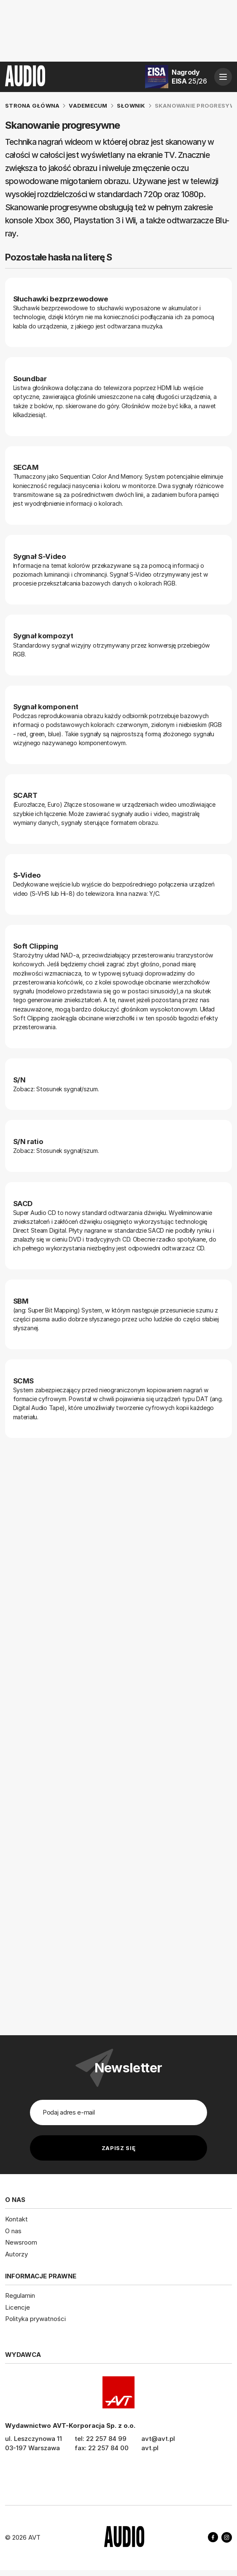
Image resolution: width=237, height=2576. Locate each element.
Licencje (17, 2307)
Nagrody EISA (189, 76)
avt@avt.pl (158, 2438)
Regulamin (20, 2295)
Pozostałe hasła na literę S (58, 257)
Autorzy (16, 2254)
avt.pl (150, 2447)
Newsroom (21, 2242)
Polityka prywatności (35, 2319)
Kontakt (16, 2219)
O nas (13, 2230)
